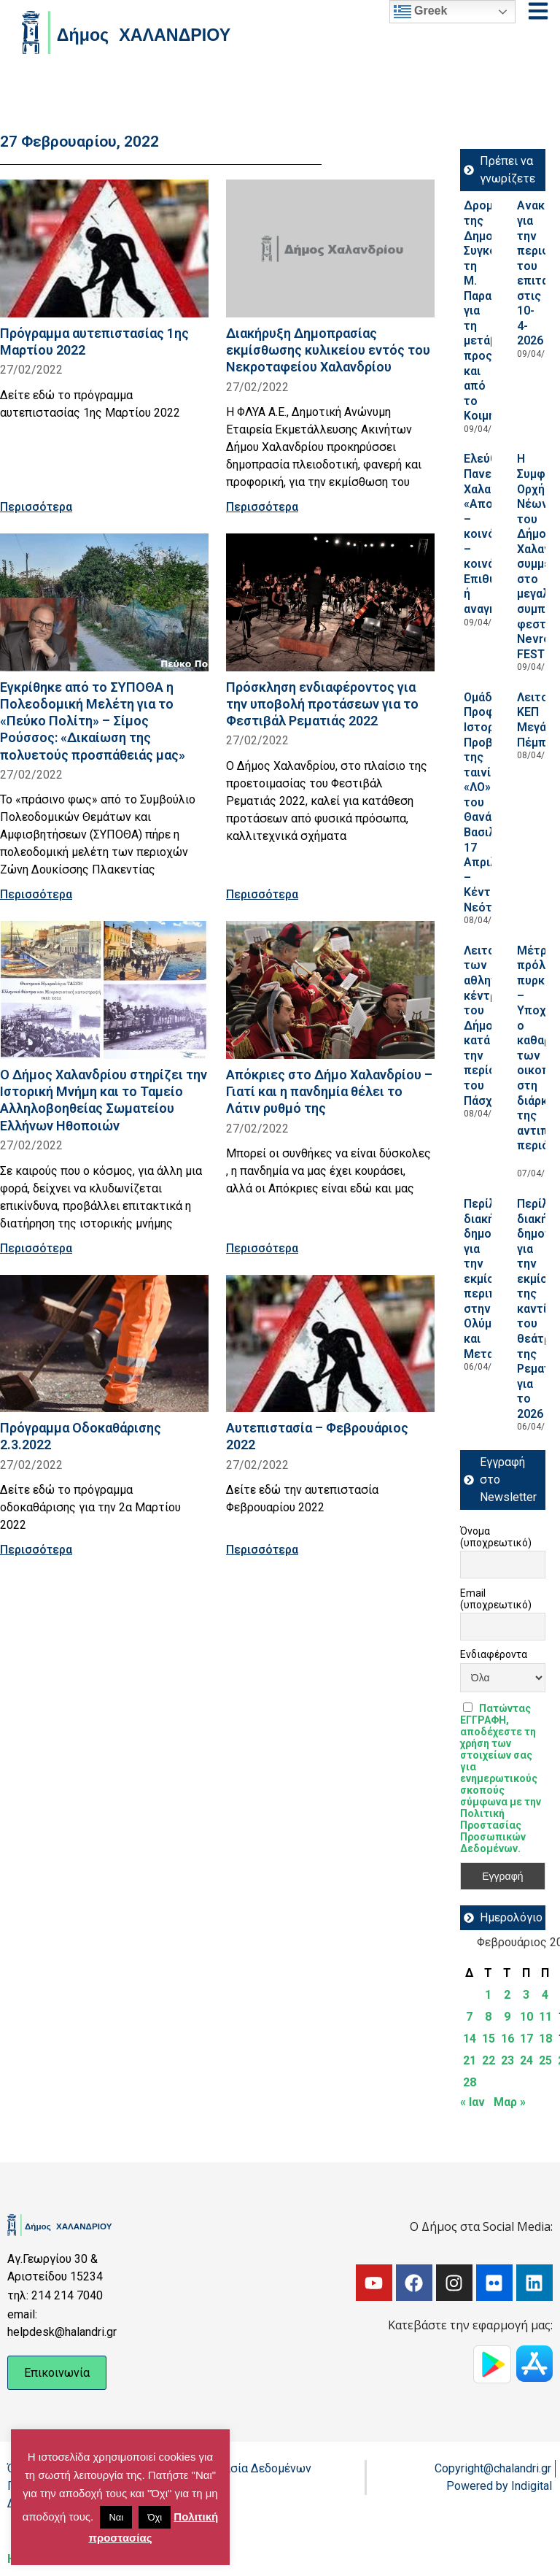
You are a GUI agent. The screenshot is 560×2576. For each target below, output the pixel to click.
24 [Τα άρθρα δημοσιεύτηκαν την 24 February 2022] (526, 2060)
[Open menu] (538, 11)
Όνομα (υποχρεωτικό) (496, 1537)
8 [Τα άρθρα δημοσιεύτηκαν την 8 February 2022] (488, 2017)
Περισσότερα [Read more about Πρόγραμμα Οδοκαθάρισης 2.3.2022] (36, 1550)
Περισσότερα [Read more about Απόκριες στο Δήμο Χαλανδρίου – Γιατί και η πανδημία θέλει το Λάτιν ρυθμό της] (262, 1248)
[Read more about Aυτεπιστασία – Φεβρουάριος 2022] (330, 1344)
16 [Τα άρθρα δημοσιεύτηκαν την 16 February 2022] (507, 2038)
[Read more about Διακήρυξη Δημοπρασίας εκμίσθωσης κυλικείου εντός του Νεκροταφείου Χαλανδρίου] (330, 248)
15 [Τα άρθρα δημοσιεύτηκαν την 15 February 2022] (488, 2038)
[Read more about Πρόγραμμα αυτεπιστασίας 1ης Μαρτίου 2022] (104, 248)
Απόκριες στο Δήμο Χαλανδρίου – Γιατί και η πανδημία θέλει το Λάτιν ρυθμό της (329, 1091)
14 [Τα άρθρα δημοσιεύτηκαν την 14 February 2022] (469, 2038)
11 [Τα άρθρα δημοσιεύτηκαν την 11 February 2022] (545, 2017)
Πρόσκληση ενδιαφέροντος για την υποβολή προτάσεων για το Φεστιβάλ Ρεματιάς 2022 (322, 703)
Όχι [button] (154, 2517)
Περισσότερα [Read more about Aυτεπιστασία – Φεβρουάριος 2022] (262, 1550)
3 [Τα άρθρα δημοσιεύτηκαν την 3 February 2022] (526, 1995)
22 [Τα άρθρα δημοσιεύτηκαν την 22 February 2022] (488, 2060)
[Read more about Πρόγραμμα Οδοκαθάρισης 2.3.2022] (104, 1344)
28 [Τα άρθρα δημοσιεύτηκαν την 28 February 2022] (469, 2082)
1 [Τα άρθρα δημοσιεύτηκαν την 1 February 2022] (488, 1995)
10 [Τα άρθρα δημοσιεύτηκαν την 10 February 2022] (526, 2017)
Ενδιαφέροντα (493, 1654)
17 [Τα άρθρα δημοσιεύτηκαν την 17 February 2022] (526, 2038)
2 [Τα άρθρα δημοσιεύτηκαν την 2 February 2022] (507, 1995)
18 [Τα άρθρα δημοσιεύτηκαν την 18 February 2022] (545, 2038)
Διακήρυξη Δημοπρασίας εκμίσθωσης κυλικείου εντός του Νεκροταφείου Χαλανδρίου (328, 349)
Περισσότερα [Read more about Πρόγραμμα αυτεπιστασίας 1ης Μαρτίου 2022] (36, 507)
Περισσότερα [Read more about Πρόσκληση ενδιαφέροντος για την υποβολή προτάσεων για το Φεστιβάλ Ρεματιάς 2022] (262, 894)
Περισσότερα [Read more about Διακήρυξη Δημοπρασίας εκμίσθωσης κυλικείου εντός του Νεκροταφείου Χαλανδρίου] (262, 507)
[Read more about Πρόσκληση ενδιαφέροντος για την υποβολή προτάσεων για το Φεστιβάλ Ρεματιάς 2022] (330, 602)
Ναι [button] (116, 2517)
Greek (421, 11)
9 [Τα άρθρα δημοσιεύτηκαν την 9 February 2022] (507, 2017)
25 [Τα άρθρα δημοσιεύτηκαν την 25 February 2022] (545, 2060)
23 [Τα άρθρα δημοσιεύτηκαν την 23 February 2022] (507, 2060)
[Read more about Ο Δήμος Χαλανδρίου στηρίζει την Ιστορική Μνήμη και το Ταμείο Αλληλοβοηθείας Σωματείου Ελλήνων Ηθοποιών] (104, 990)
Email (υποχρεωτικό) (496, 1599)
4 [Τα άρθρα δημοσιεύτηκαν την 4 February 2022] (545, 1995)
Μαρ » (510, 2102)
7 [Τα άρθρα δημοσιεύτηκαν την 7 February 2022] (469, 2017)
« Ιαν (472, 2102)
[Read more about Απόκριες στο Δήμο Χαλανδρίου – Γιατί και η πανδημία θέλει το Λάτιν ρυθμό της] (330, 990)
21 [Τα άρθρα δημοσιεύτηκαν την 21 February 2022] (469, 2060)
